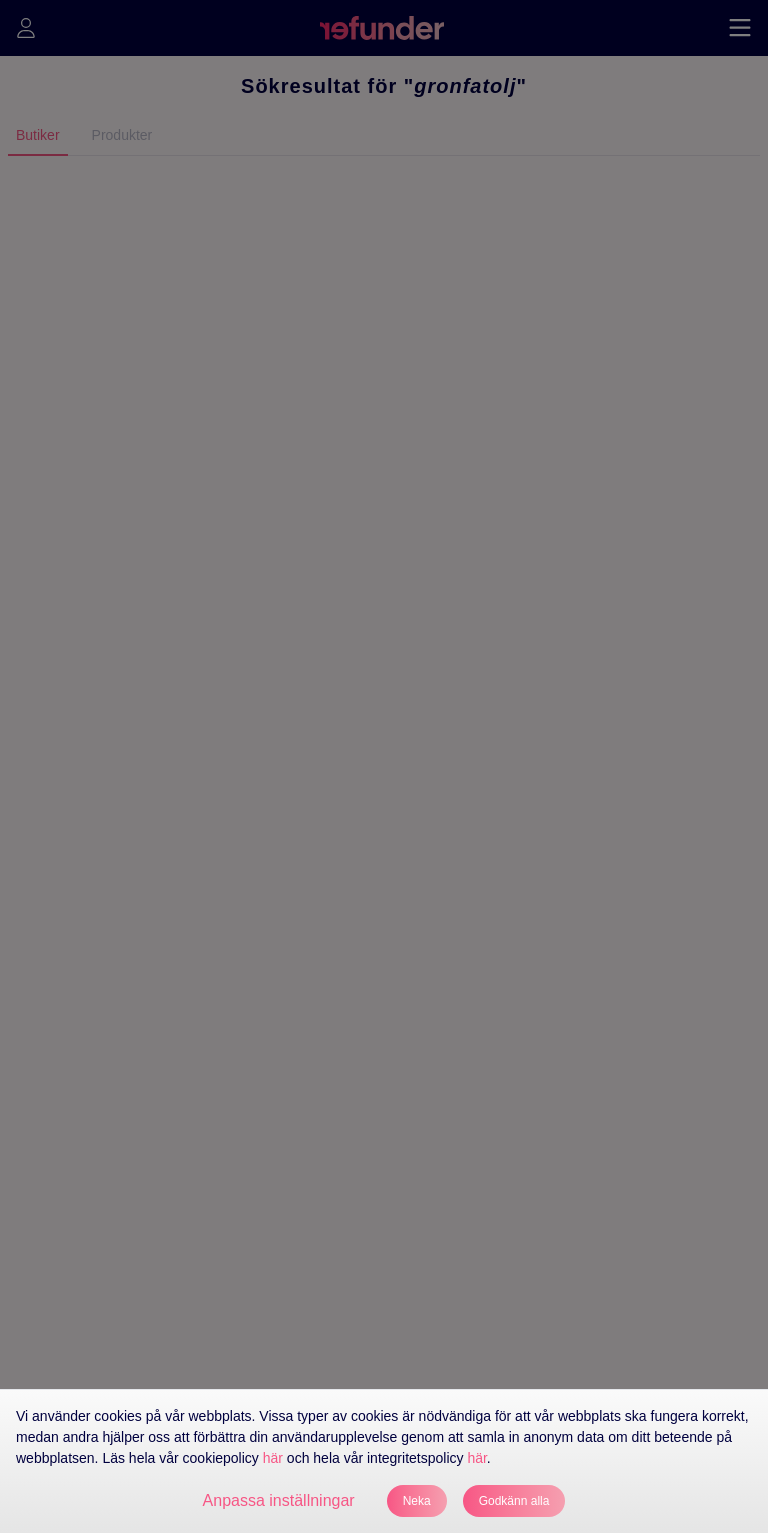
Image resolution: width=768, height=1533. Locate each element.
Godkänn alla (514, 1501)
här (273, 1458)
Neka (417, 1501)
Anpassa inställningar (279, 1500)
